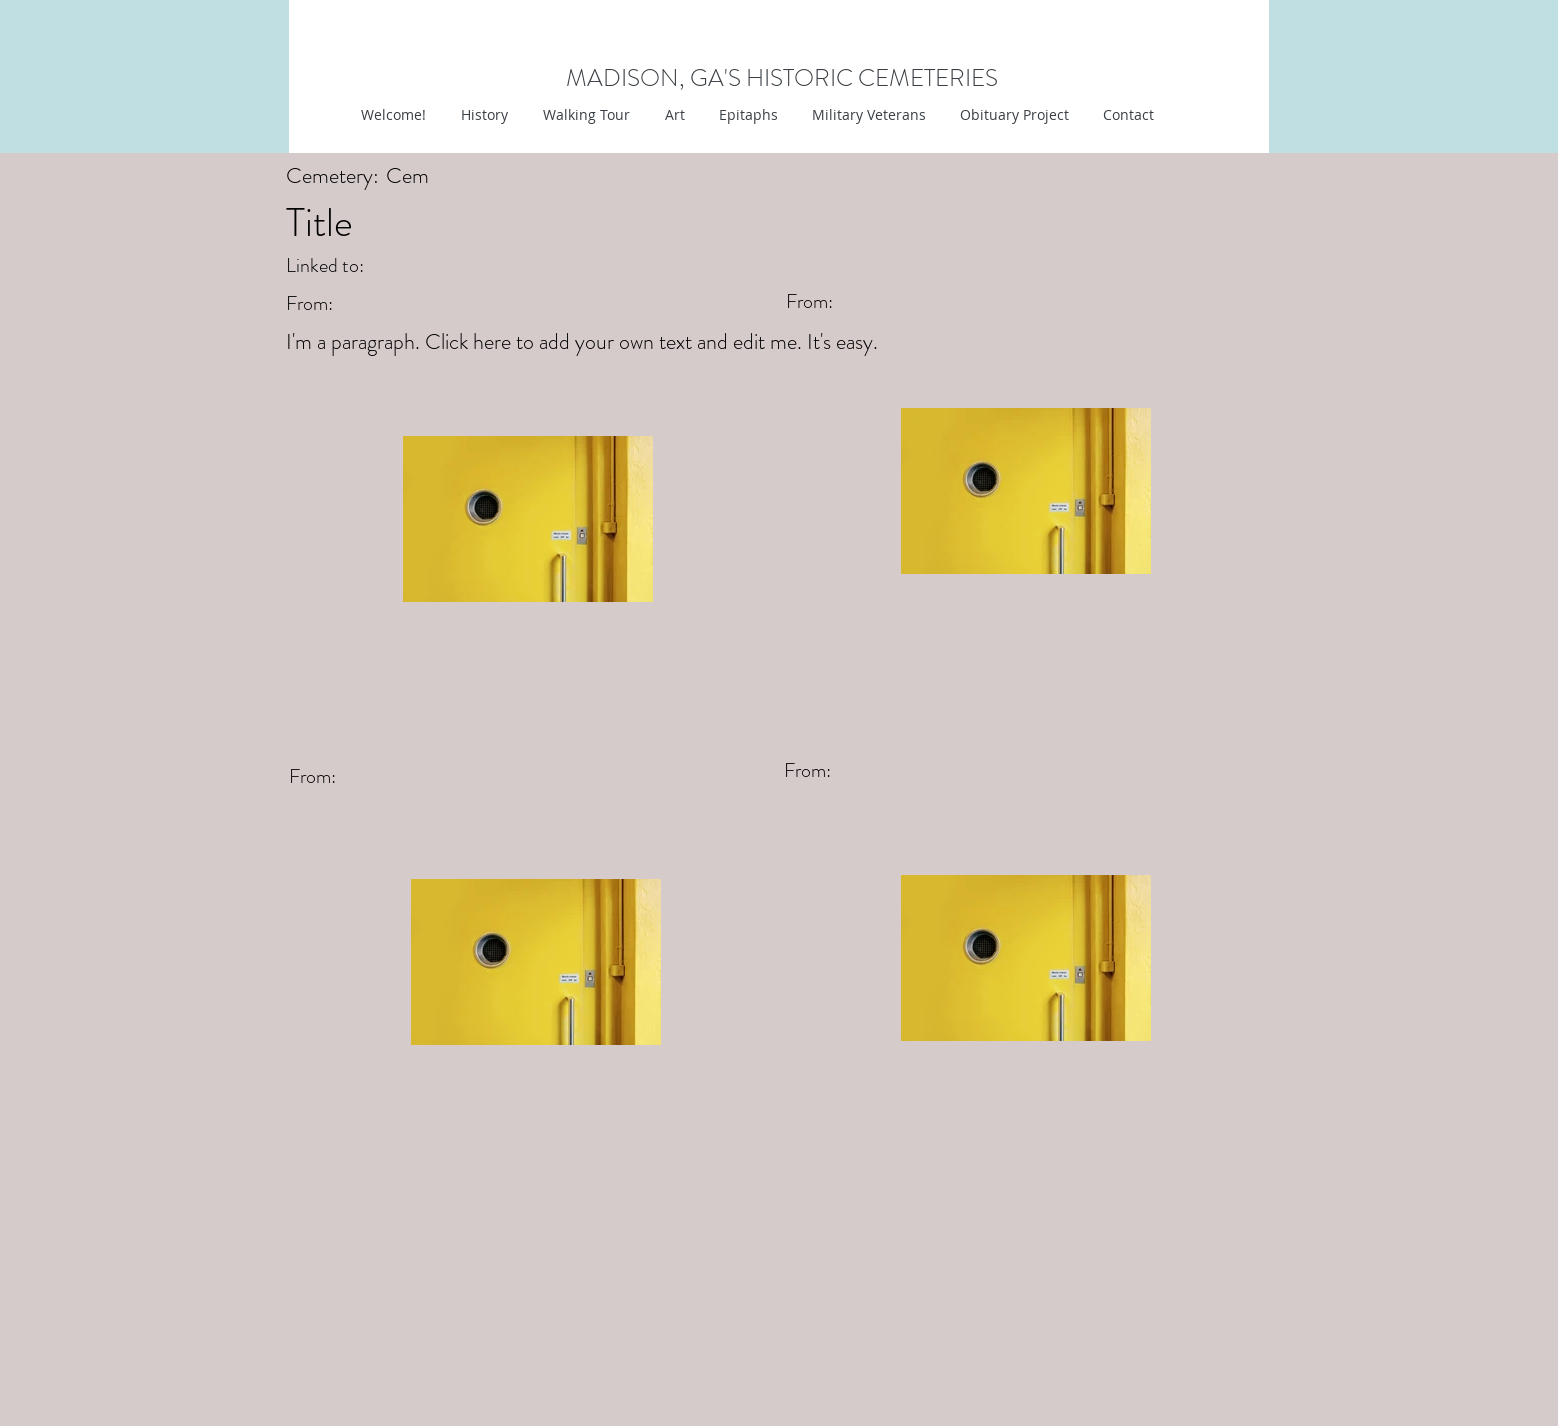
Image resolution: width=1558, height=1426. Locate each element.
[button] (672, 115)
